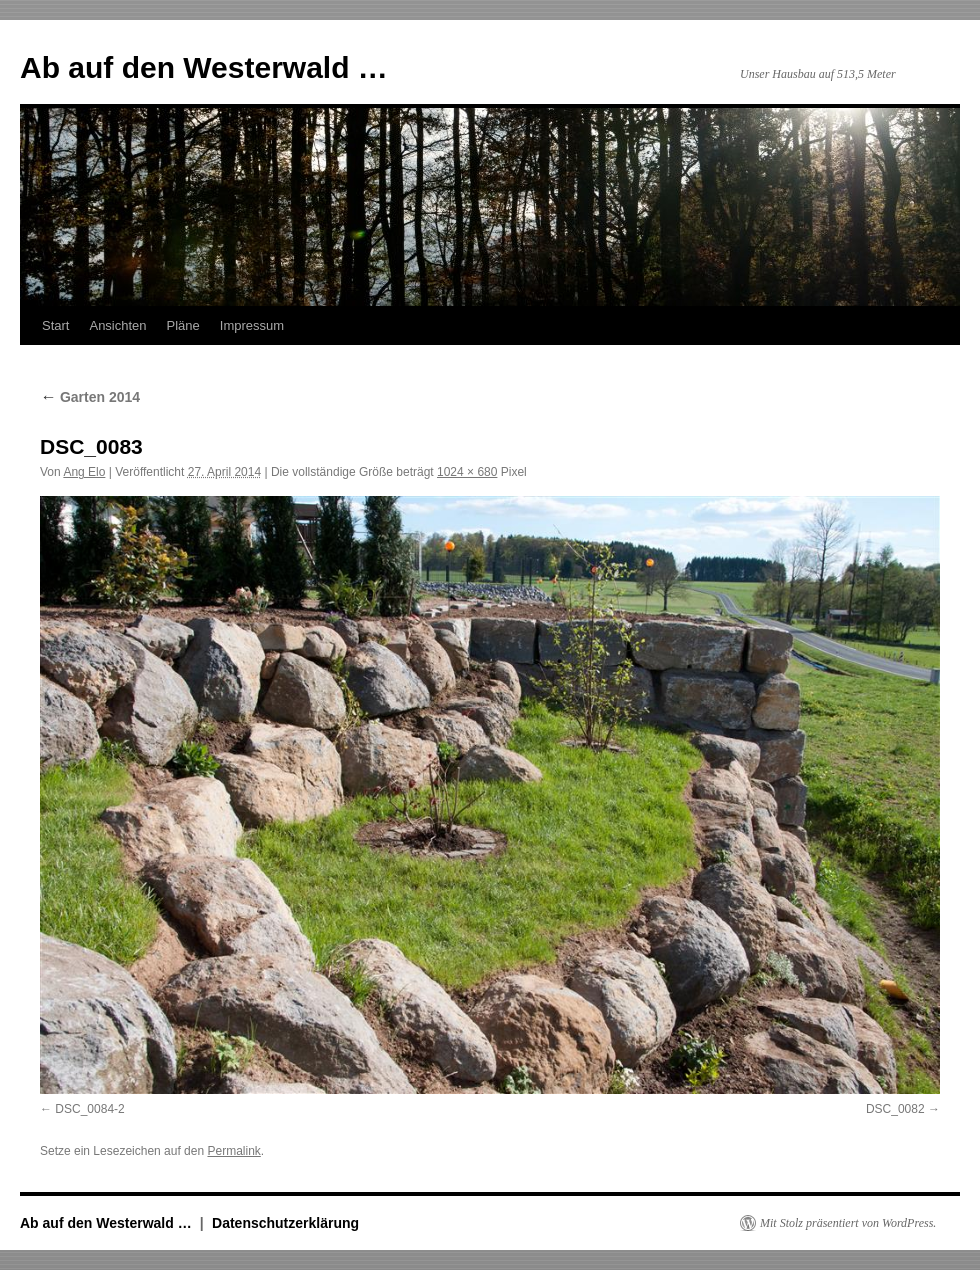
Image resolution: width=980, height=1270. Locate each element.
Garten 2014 (90, 397)
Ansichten (117, 325)
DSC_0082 (895, 1109)
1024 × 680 (467, 472)
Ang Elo (84, 472)
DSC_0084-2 (89, 1109)
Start (55, 325)
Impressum (252, 325)
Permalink (233, 1151)
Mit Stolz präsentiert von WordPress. (848, 1223)
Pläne (183, 325)
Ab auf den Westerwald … (204, 67)
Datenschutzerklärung (285, 1223)
